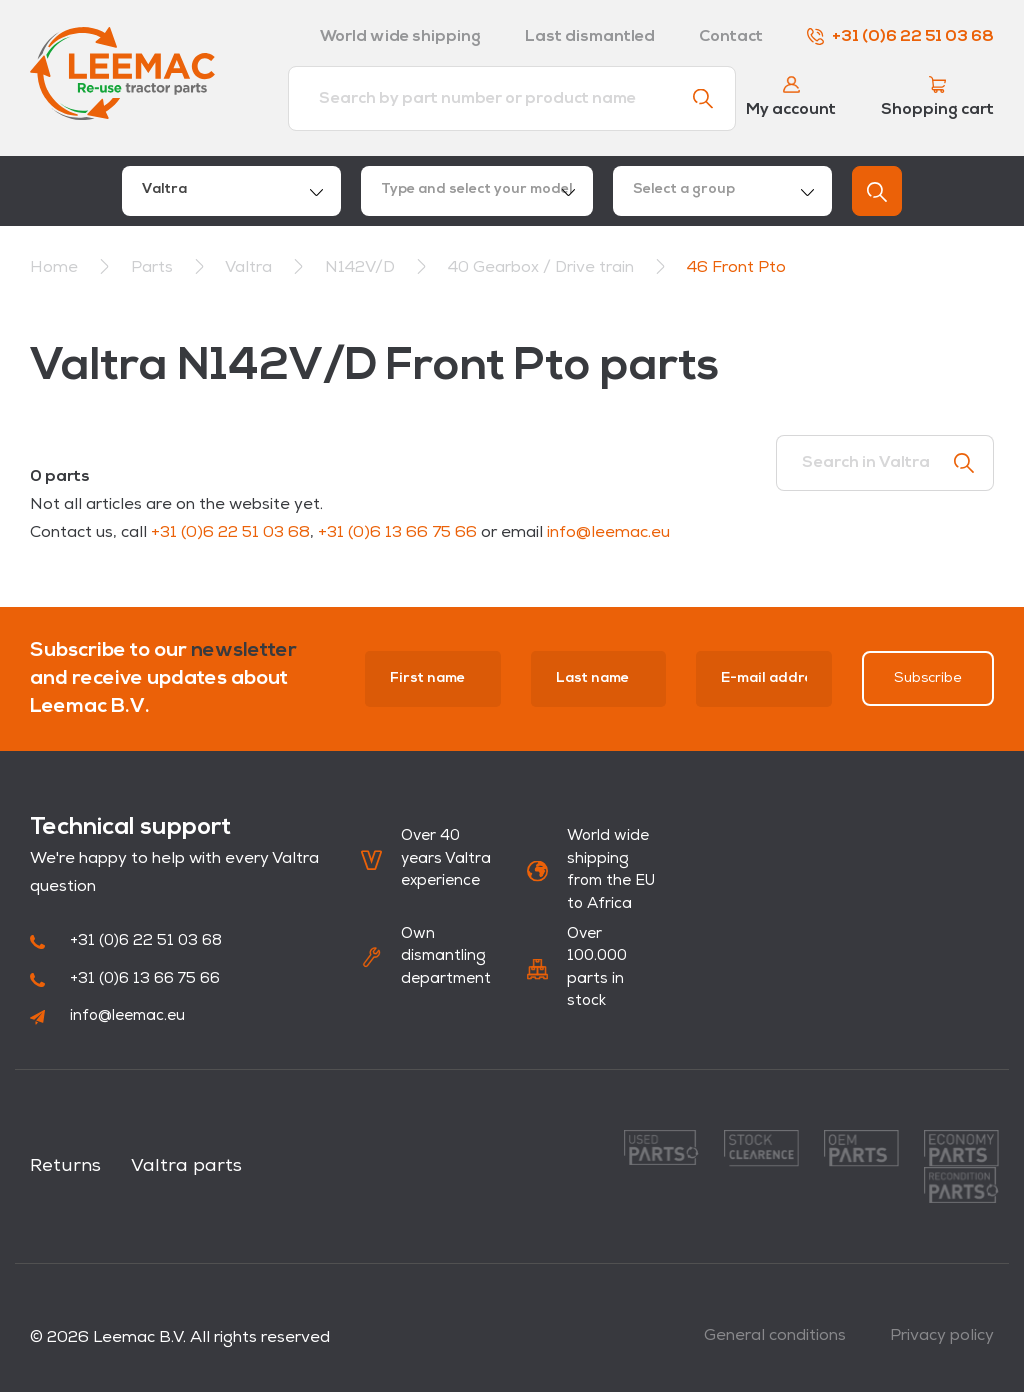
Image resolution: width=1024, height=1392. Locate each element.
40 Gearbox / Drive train (543, 268)
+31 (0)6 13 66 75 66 (397, 533)
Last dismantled (590, 37)
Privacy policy (942, 1336)
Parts (154, 268)
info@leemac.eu (608, 533)
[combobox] (231, 191)
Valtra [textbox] (164, 189)
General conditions (775, 1336)
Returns (65, 1166)
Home (54, 268)
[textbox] (477, 191)
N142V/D (362, 268)
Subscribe (928, 678)
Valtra (250, 268)
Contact (731, 37)
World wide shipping (400, 37)
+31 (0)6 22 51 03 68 (900, 37)
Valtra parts (186, 1166)
